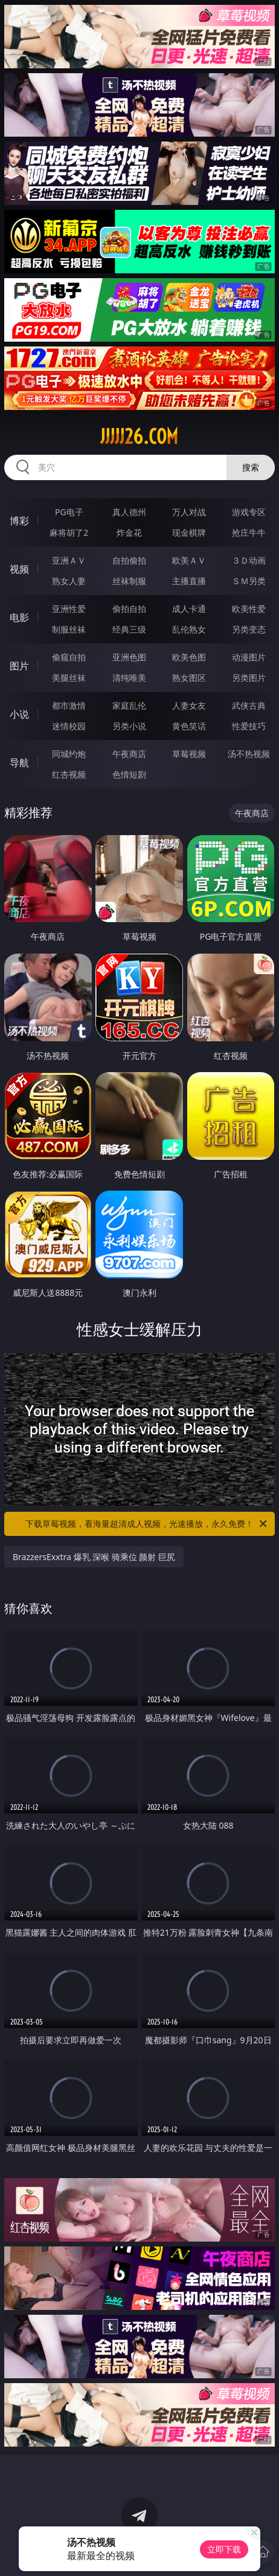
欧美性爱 (249, 608)
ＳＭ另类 (249, 581)
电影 (19, 617)
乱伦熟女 (189, 629)
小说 (19, 714)
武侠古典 (249, 705)
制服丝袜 (69, 629)
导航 (19, 762)
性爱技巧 (249, 726)
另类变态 (249, 629)
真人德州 (129, 512)
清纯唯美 (129, 677)
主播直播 (189, 581)
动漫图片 (249, 657)
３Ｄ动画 (249, 560)
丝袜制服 (129, 581)
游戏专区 (249, 512)
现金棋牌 (189, 532)
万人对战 (189, 512)
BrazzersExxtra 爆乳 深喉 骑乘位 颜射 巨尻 (94, 1557)
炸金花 (129, 532)
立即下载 (224, 2549)
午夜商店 (129, 753)
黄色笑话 (189, 726)
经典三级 (129, 629)
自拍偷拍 (129, 560)
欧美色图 (189, 657)
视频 (19, 569)
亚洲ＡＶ (69, 560)
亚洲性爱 (69, 608)
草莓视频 (189, 753)
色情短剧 (129, 774)
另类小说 (129, 726)
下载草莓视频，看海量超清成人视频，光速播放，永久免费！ (147, 1524)
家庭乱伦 (129, 705)
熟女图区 (189, 677)
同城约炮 (69, 753)
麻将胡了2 (69, 532)
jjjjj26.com (139, 436)
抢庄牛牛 (249, 532)
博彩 (19, 520)
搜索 (250, 467)
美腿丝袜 (69, 677)
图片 (19, 665)
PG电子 (69, 512)
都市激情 (69, 705)
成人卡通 (189, 608)
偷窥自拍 (69, 657)
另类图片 (249, 677)
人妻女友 (189, 705)
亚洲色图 (129, 657)
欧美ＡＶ (189, 560)
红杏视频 (69, 774)
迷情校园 (69, 726)
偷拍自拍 (129, 608)
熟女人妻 (69, 581)
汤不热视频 (249, 753)
